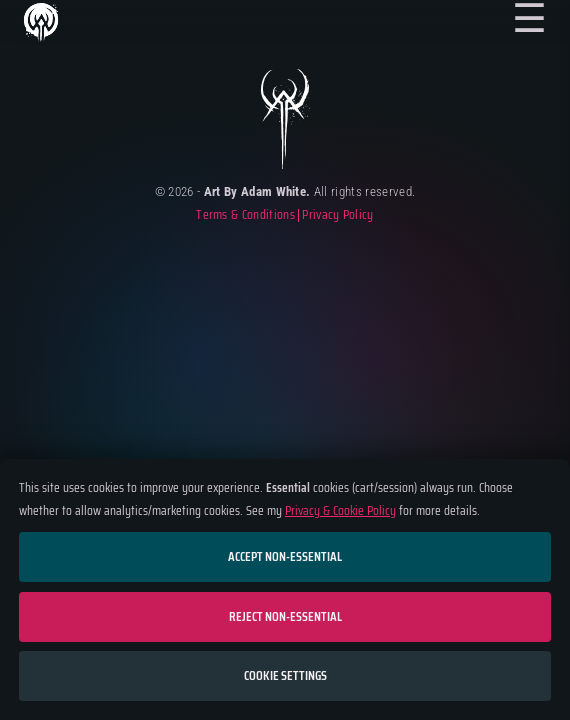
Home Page (40, 23)
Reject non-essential (285, 616)
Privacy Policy (337, 215)
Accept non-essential (285, 556)
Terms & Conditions (245, 215)
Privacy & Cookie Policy (340, 510)
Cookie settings (285, 675)
